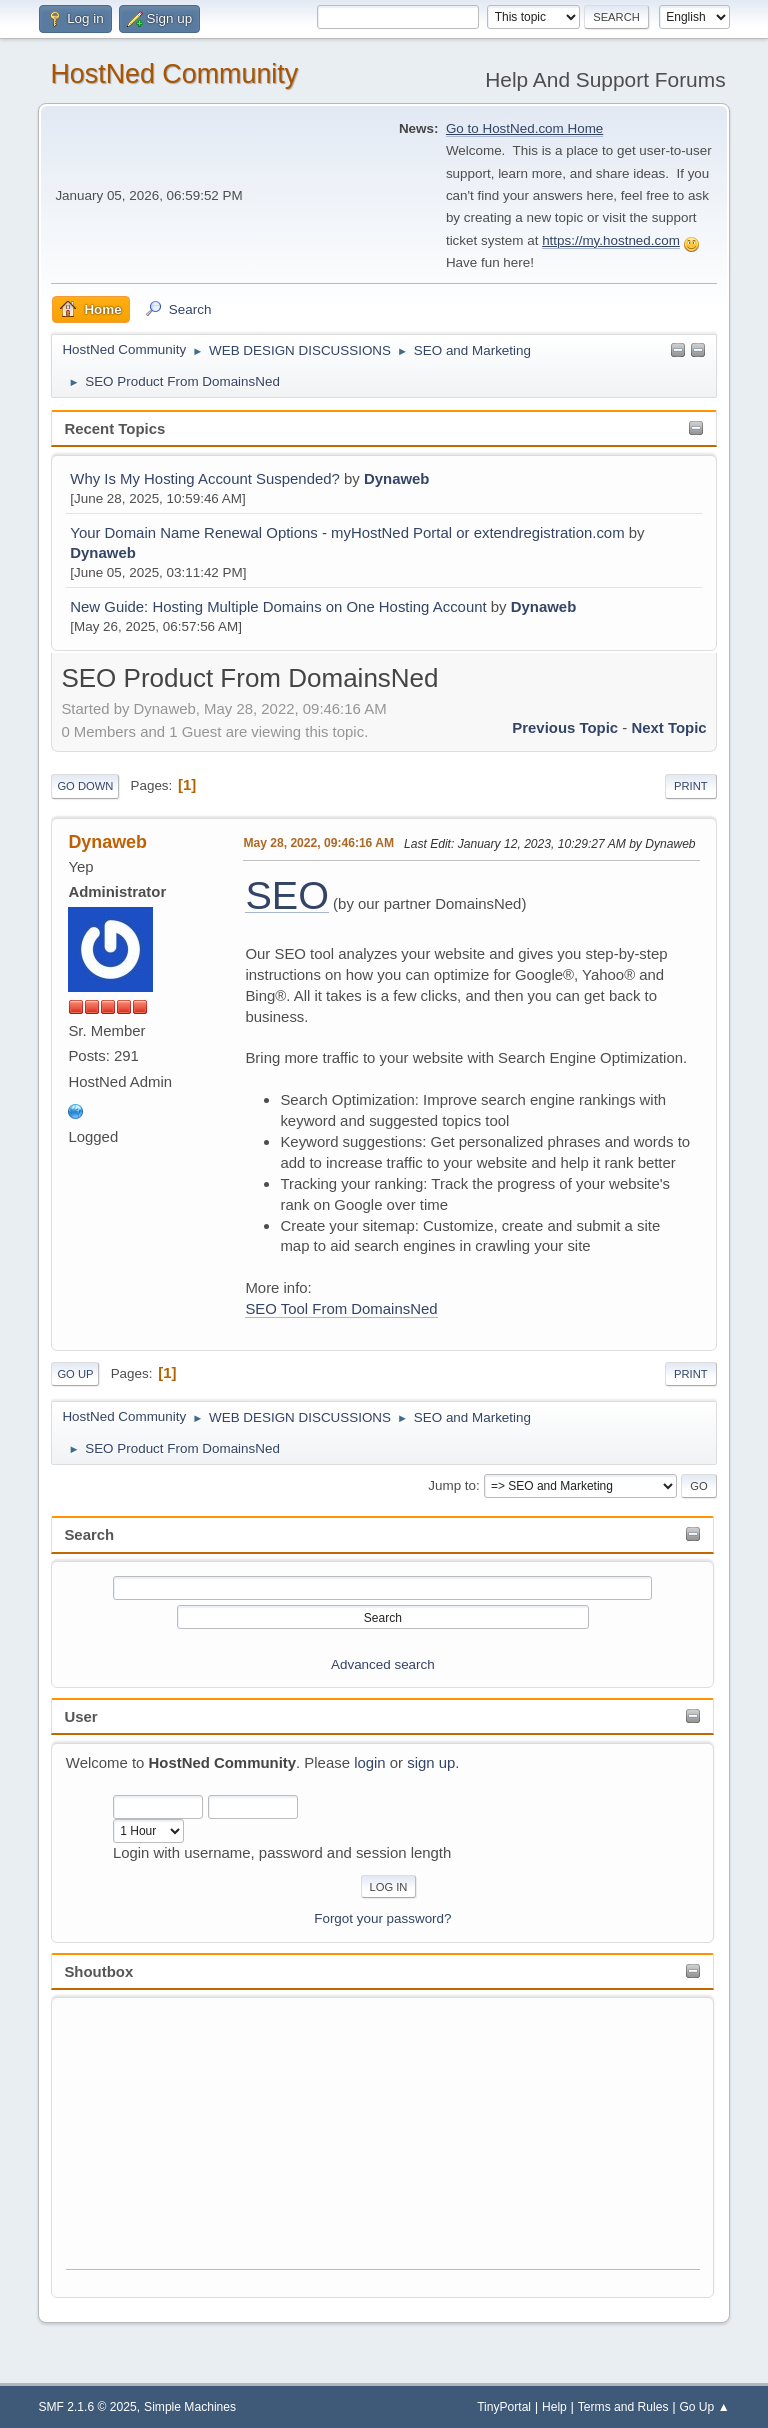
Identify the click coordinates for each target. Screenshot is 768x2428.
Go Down (85, 786)
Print (691, 786)
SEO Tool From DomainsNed (341, 1308)
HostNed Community (174, 74)
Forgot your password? (382, 1918)
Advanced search (383, 1664)
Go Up (75, 1374)
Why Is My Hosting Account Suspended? (205, 478)
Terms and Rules (623, 2407)
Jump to (452, 1485)
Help (554, 2407)
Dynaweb (397, 478)
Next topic (668, 727)
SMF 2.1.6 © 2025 (87, 2407)
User (80, 1716)
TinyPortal (504, 2407)
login (370, 1762)
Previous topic (565, 727)
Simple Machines (190, 2407)
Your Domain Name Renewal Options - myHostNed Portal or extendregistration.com (347, 532)
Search (89, 1534)
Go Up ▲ (704, 2407)
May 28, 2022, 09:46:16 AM (318, 843)
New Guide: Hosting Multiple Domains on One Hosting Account (278, 606)
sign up (431, 1762)
